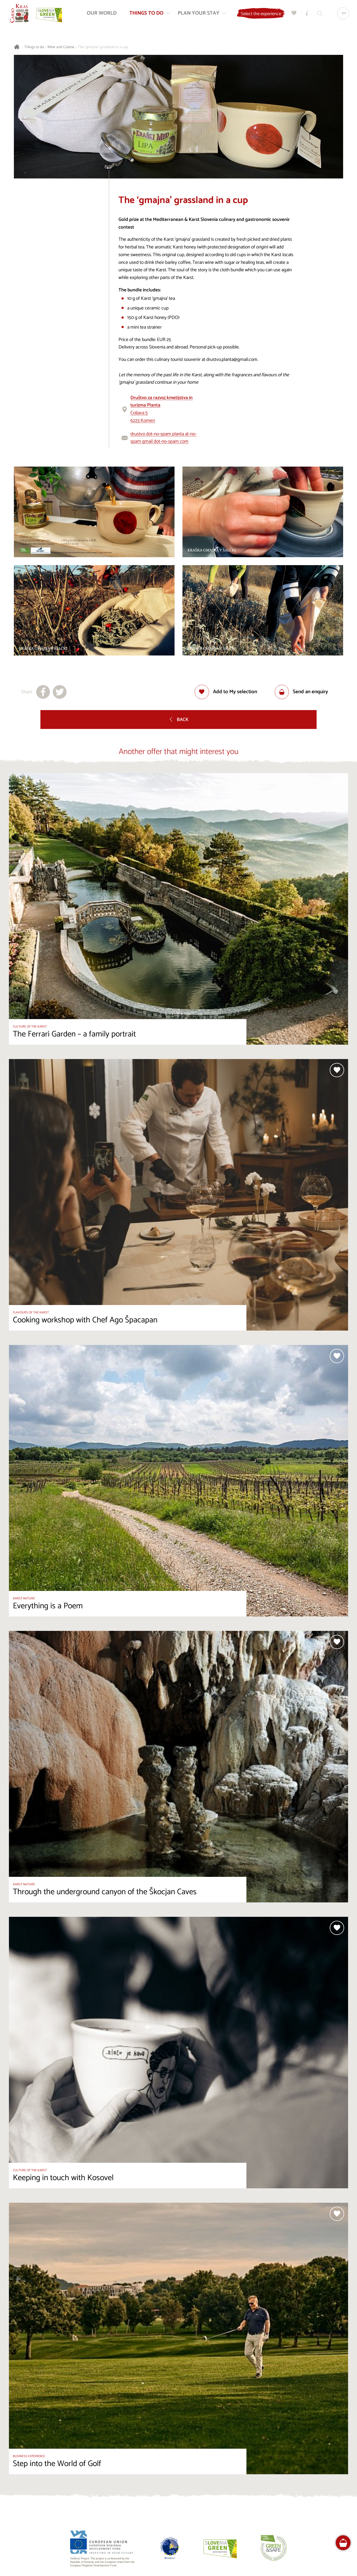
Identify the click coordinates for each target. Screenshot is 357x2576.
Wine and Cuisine (60, 47)
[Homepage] (20, 14)
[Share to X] (60, 692)
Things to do (34, 47)
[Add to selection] (226, 692)
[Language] (342, 14)
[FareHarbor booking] (343, 2543)
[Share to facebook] (43, 692)
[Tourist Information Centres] (306, 13)
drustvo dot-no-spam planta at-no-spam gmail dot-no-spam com (163, 438)
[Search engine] (319, 13)
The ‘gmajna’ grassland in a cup (103, 47)
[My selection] (293, 13)
